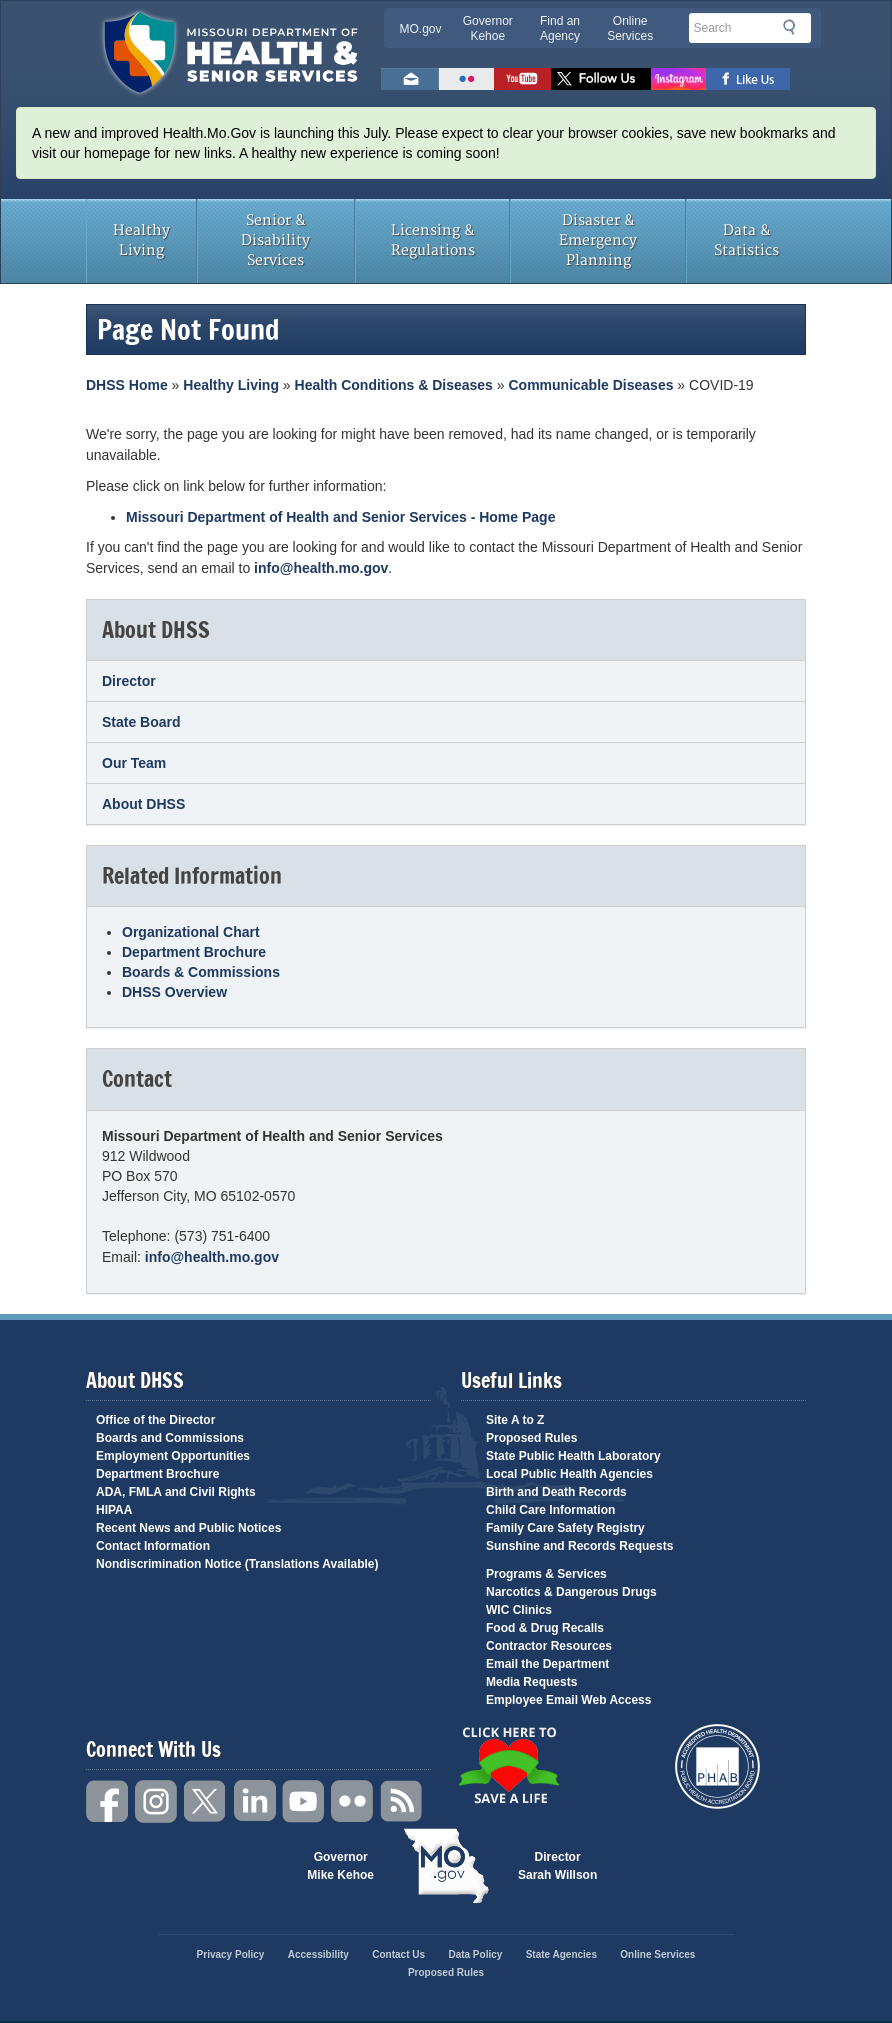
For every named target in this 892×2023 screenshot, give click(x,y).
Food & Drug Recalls (545, 1628)
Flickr (466, 79)
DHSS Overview (174, 992)
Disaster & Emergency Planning (598, 240)
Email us (410, 79)
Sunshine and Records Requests (579, 1546)
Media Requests (531, 1682)
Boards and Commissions (170, 1438)
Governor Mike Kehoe (340, 1866)
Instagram (157, 1801)
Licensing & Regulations (433, 240)
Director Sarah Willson (557, 1866)
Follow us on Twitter (601, 79)
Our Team (134, 763)
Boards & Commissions (201, 972)
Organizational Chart (191, 932)
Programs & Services (546, 1574)
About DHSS (143, 804)
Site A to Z (515, 1420)
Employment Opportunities (173, 1456)
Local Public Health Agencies (569, 1474)
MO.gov (421, 29)
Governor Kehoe (488, 28)
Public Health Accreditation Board (717, 1766)
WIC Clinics (519, 1610)
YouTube (304, 1801)
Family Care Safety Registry (565, 1528)
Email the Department (547, 1664)
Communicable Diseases (591, 385)
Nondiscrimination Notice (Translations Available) (237, 1564)
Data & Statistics (746, 240)
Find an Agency (560, 28)
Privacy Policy (231, 1954)
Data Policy (475, 1954)
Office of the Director (155, 1420)
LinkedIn (255, 1801)
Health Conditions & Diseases (394, 385)
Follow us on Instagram (678, 79)
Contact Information (153, 1546)
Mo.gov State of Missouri (446, 1866)
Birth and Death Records (556, 1492)
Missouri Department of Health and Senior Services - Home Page (340, 517)
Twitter (206, 1801)
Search (795, 27)
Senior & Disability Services (275, 240)
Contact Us (398, 1954)
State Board (141, 722)
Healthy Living (141, 240)
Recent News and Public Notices (188, 1528)
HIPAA (114, 1510)
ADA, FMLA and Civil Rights (176, 1492)
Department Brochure (194, 952)
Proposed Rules (531, 1438)
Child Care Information (550, 1510)
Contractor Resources (549, 1646)
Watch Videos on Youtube (522, 79)
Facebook (108, 1801)
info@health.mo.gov (321, 568)
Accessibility (318, 1954)
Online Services (630, 28)
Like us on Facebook (748, 79)
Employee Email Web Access (568, 1700)
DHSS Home (127, 385)
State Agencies (561, 1954)
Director (129, 681)
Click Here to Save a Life (508, 1765)
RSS (402, 1801)
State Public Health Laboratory (573, 1456)
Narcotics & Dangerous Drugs (571, 1592)
